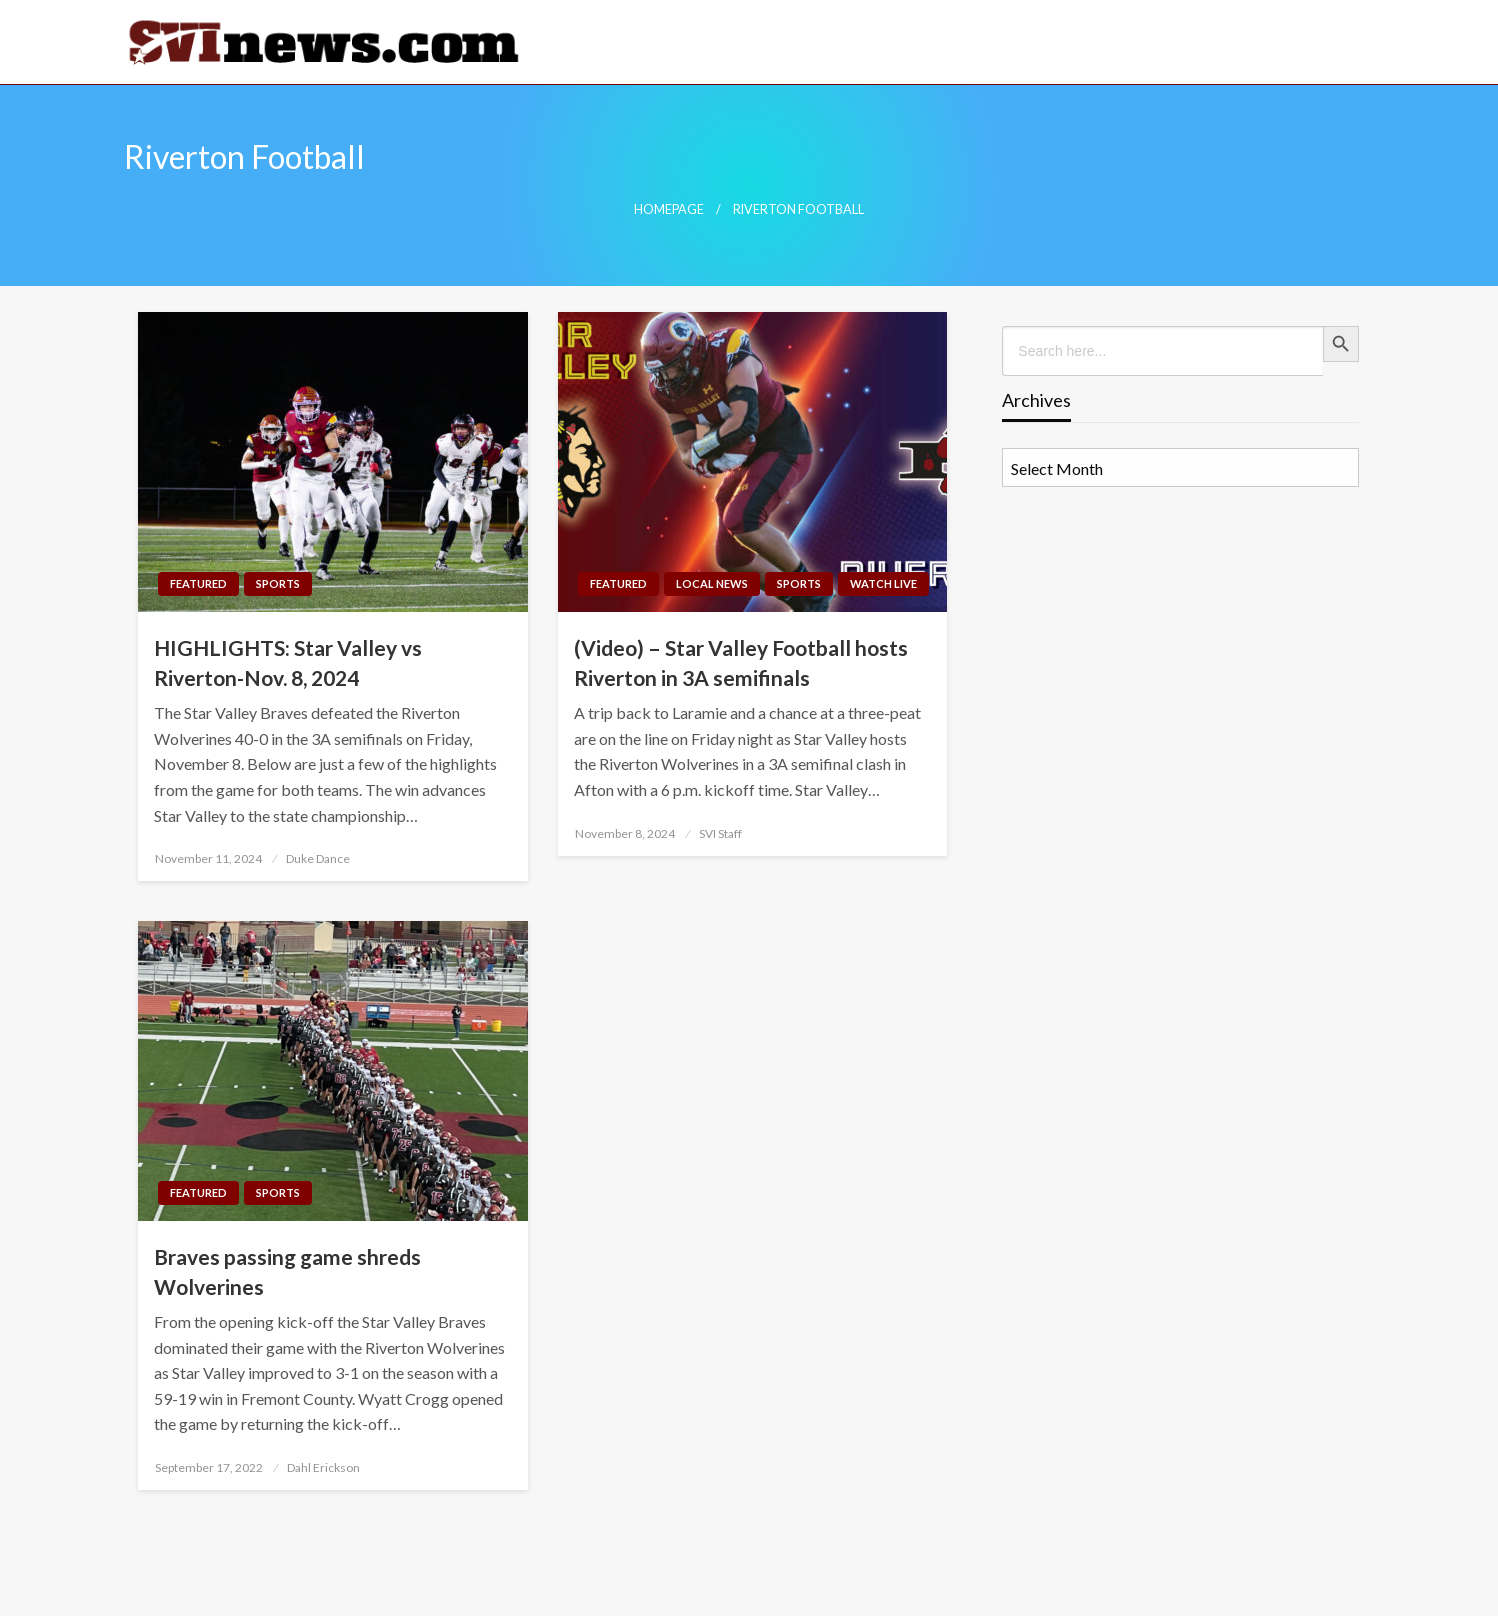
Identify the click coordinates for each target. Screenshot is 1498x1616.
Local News (712, 583)
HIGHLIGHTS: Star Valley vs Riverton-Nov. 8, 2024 (288, 662)
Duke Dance (318, 858)
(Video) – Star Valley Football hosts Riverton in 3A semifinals (741, 662)
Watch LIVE (883, 583)
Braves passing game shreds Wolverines (287, 1271)
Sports (278, 583)
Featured (198, 583)
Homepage (669, 209)
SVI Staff (720, 833)
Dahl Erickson (323, 1467)
